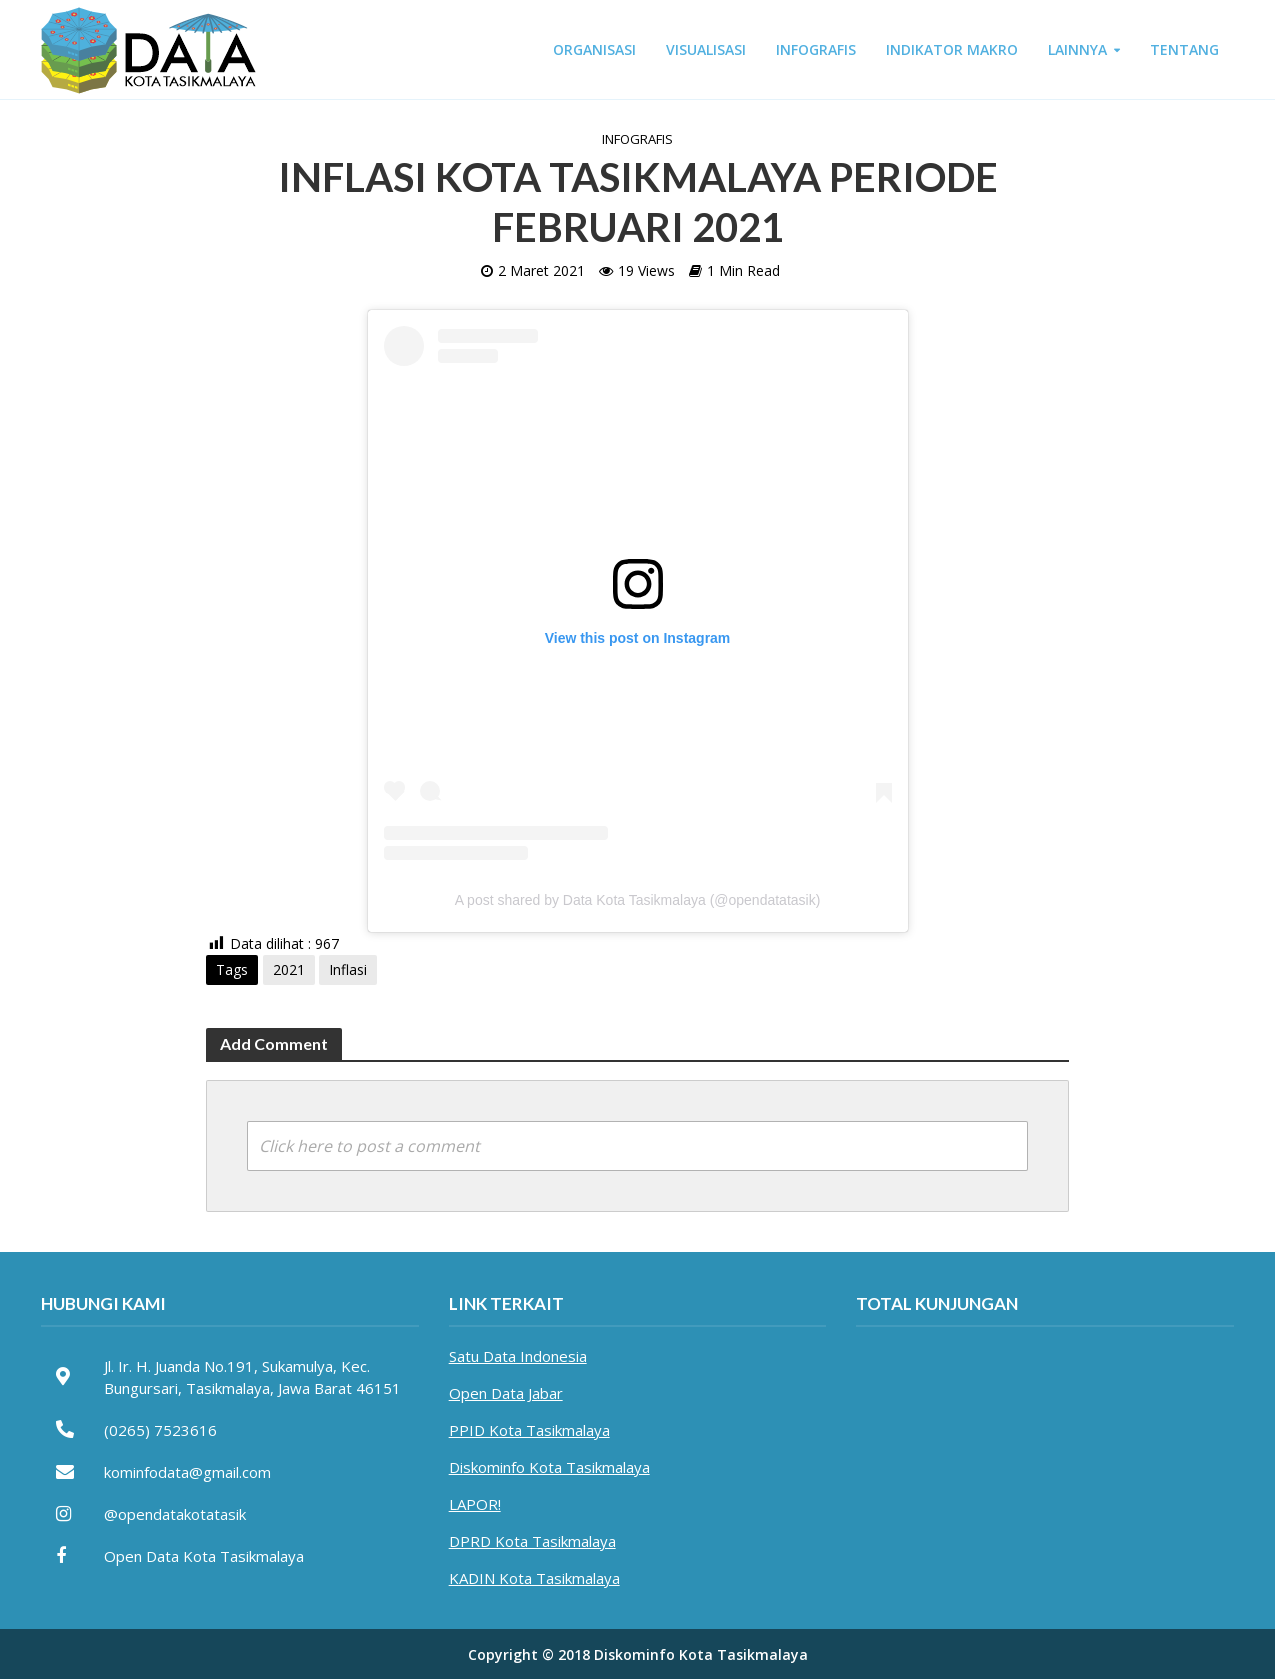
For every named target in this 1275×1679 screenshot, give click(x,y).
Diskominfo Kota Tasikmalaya (549, 1467)
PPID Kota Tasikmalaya (529, 1430)
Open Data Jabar (506, 1393)
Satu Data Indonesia (518, 1356)
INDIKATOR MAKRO (952, 49)
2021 (289, 969)
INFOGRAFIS (816, 49)
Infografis (637, 139)
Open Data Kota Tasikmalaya (204, 1556)
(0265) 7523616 (160, 1430)
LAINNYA (1077, 49)
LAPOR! (475, 1504)
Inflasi (348, 969)
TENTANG (1184, 49)
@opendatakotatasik (175, 1514)
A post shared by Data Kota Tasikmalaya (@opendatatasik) (638, 900)
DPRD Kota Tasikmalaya (532, 1541)
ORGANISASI (594, 49)
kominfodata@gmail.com (187, 1472)
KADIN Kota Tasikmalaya (534, 1578)
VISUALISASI (706, 49)
